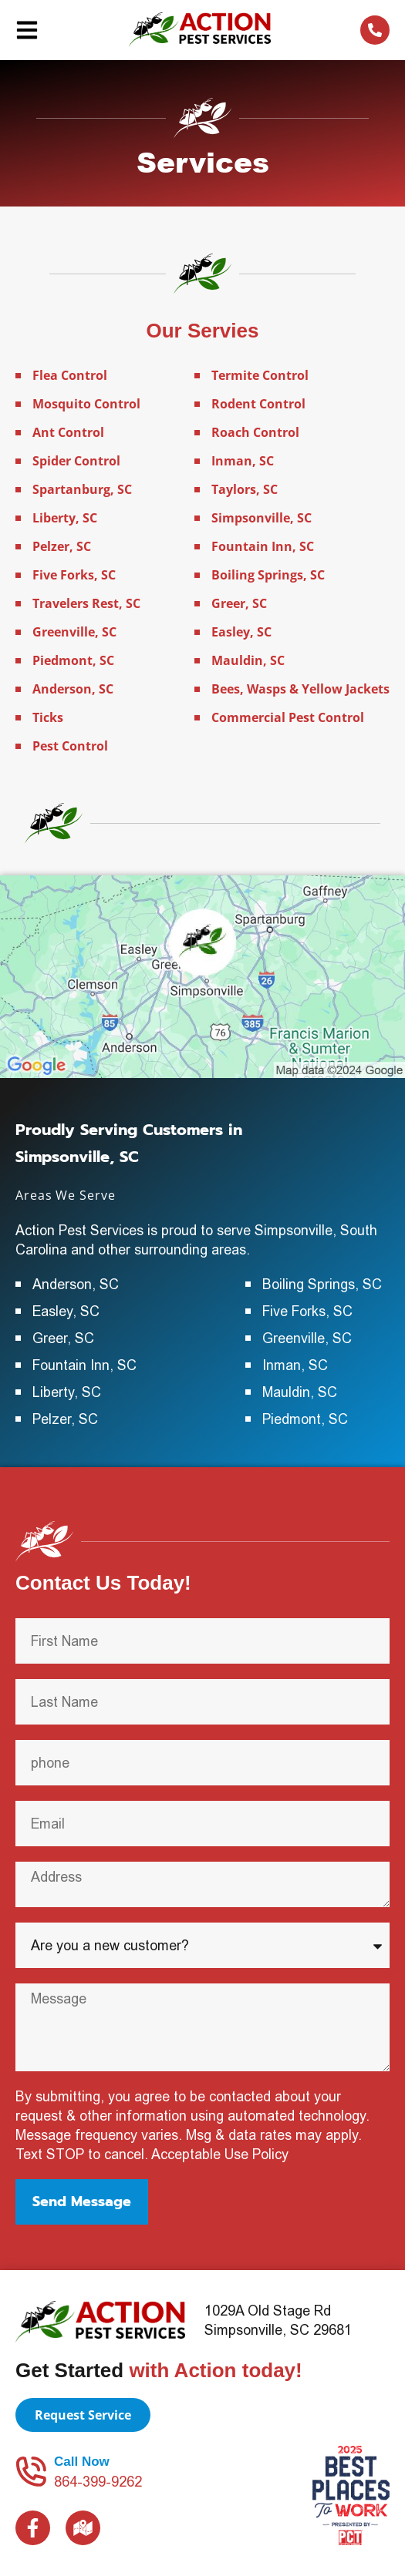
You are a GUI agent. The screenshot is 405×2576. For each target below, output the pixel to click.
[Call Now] (30, 2471)
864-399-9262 (98, 2482)
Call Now (82, 2461)
